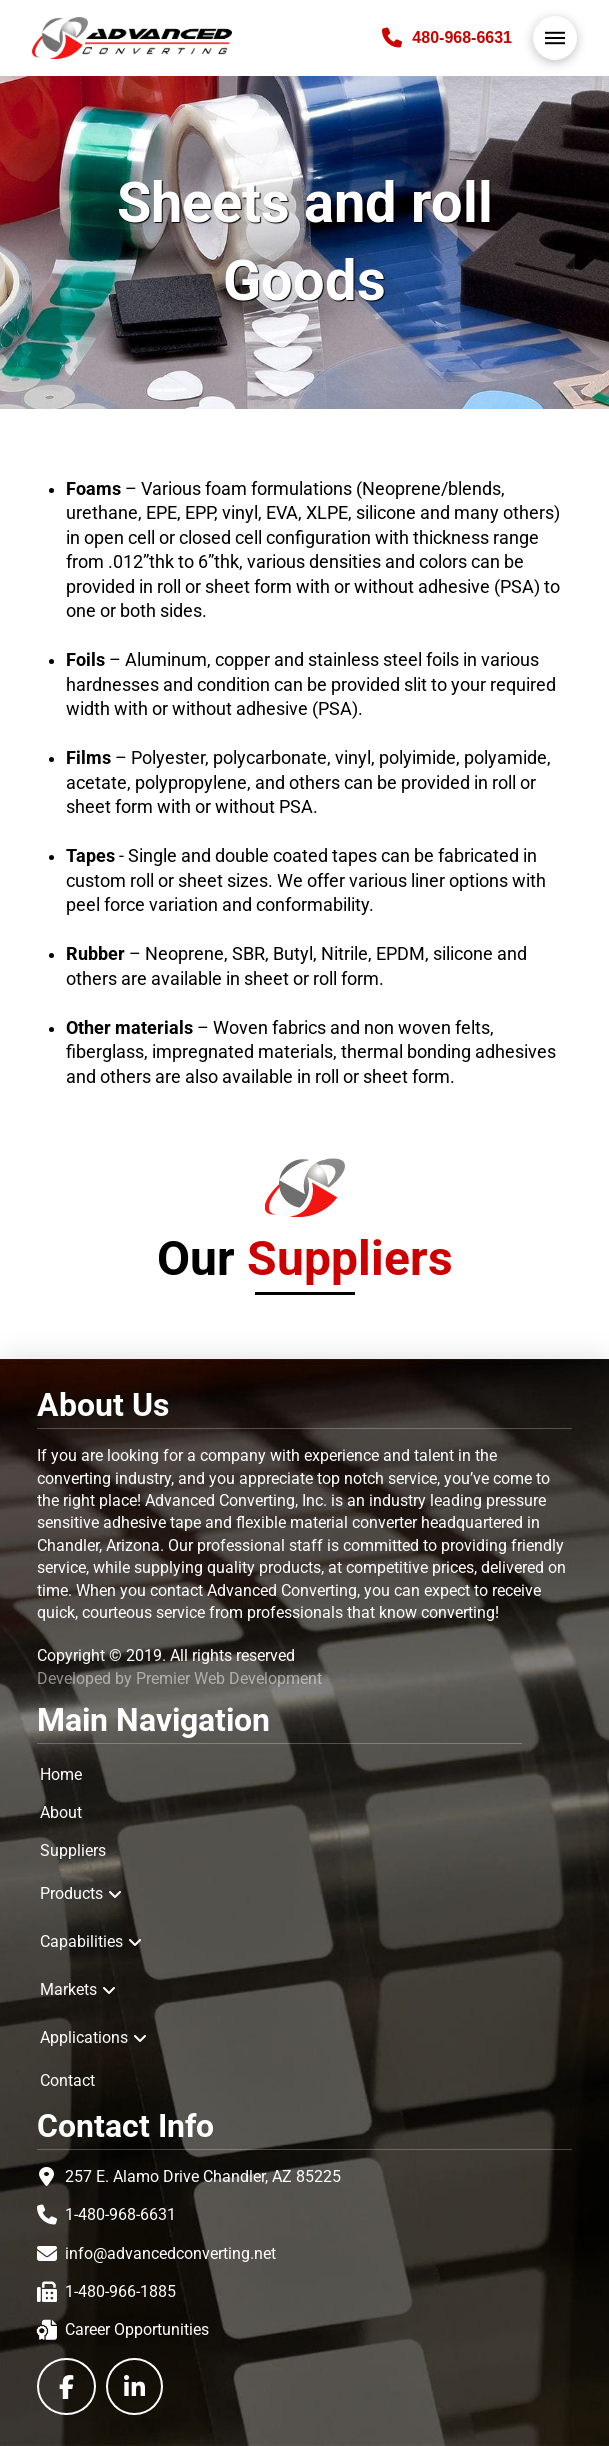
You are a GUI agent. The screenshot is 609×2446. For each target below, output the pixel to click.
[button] (555, 38)
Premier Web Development (229, 1678)
